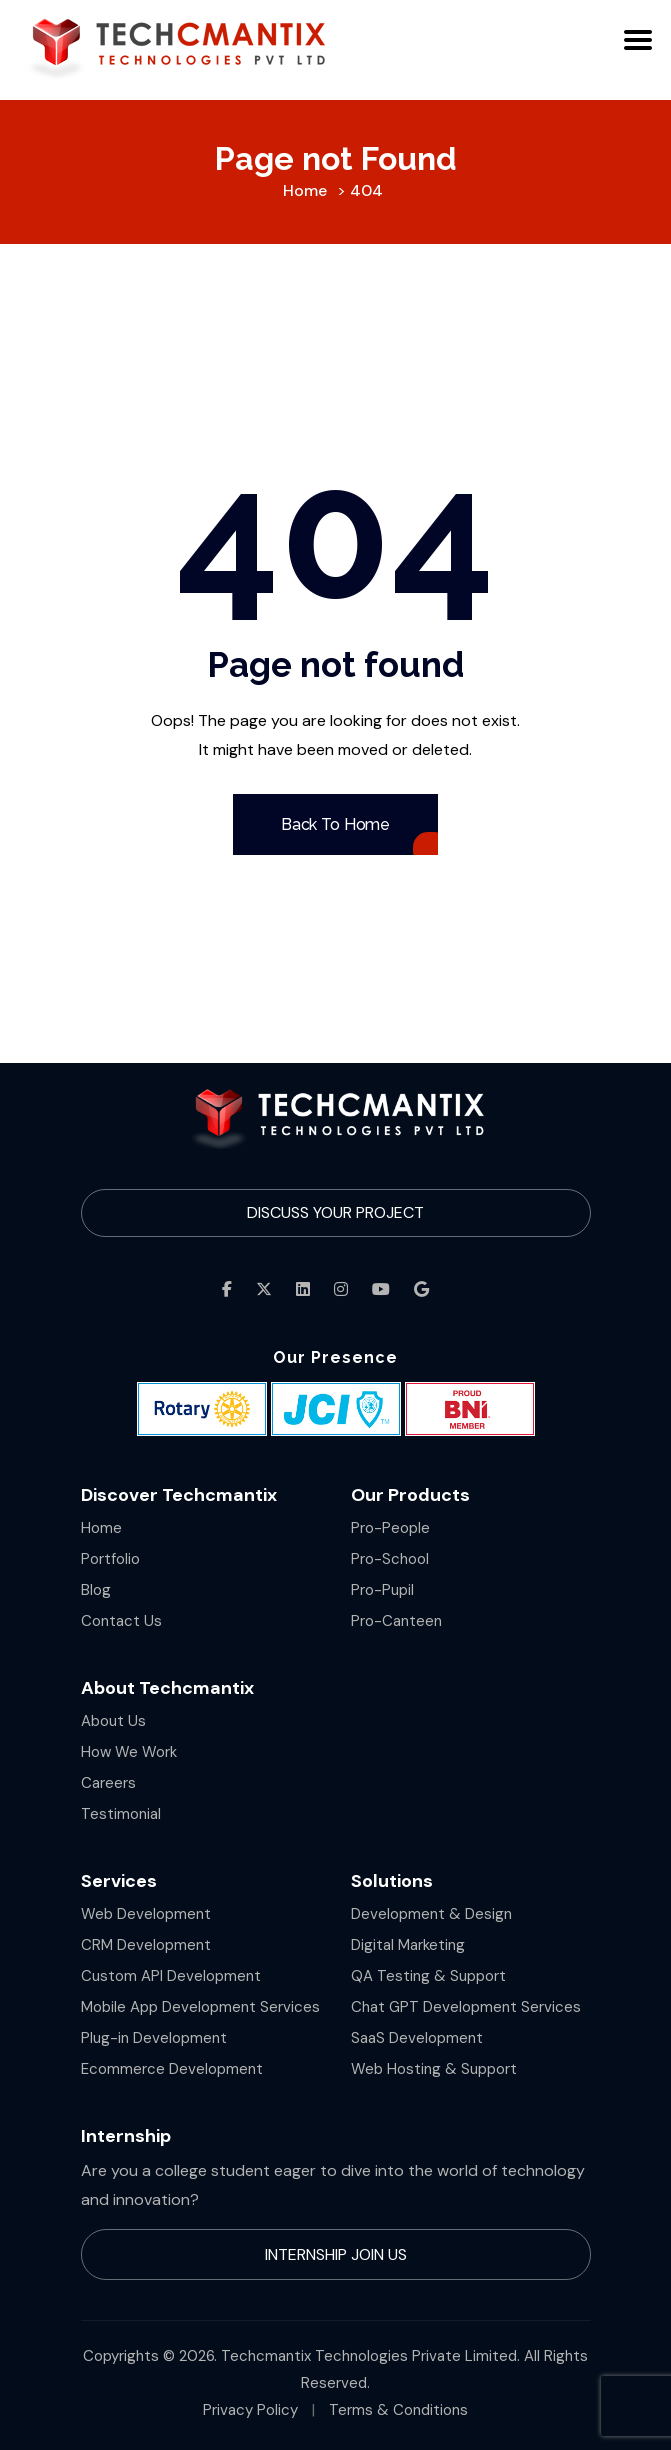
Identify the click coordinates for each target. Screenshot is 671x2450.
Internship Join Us (336, 2254)
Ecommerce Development (172, 2069)
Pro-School (390, 1559)
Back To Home (335, 824)
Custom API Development (171, 1976)
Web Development (146, 1914)
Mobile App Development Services (200, 2007)
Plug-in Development (154, 2038)
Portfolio (110, 1559)
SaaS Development (417, 2038)
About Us (113, 1721)
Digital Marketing (408, 1945)
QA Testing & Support (428, 1976)
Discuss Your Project (335, 1212)
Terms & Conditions (398, 2410)
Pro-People (390, 1528)
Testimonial (121, 1814)
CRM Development (146, 1945)
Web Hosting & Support (434, 2069)
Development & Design (431, 1914)
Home (101, 1528)
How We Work (129, 1752)
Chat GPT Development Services (466, 2007)
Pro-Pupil (382, 1590)
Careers (108, 1783)
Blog (96, 1590)
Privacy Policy (250, 2410)
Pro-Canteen (396, 1621)
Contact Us (121, 1621)
